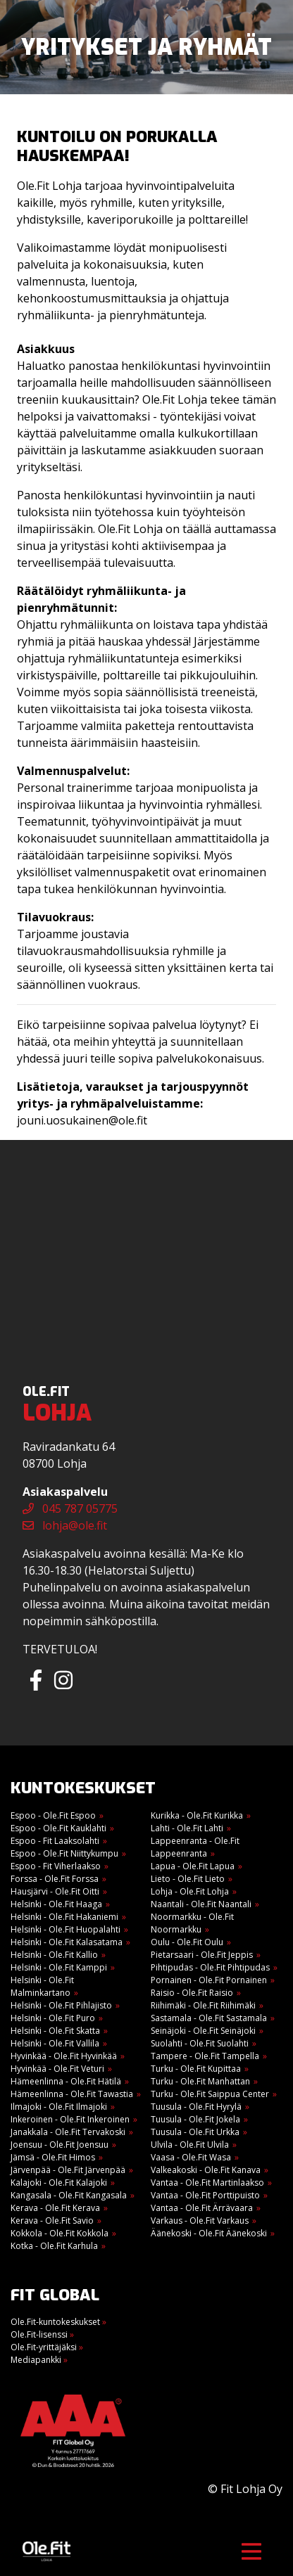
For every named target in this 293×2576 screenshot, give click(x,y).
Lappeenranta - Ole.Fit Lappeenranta (195, 1847)
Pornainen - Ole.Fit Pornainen (209, 1980)
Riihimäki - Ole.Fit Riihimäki (203, 2005)
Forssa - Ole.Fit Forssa (55, 1879)
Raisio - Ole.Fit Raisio (192, 1993)
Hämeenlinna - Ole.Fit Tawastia (72, 2094)
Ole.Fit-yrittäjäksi (47, 2347)
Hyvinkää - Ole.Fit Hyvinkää (64, 2056)
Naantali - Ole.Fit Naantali (201, 1904)
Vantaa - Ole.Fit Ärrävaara (202, 2208)
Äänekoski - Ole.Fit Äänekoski (209, 2233)
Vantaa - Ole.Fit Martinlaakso (207, 2183)
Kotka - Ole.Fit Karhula (54, 2246)
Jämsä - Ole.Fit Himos (53, 2157)
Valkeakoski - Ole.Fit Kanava (206, 2170)
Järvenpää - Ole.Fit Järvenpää (68, 2170)
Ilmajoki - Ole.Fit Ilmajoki (59, 2107)
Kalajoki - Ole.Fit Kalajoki (59, 2183)
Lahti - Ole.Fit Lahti (187, 1828)
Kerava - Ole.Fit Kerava (55, 2208)
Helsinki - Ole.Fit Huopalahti (65, 1929)
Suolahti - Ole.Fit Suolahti (200, 2043)
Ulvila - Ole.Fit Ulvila (190, 2145)
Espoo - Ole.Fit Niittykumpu (64, 1853)
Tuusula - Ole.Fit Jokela (195, 2119)
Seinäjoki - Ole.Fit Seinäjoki (203, 2031)
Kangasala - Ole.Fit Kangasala (69, 2195)
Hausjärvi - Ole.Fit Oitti (55, 1891)
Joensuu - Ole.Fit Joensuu (59, 2145)
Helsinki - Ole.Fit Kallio (54, 1955)
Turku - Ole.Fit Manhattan (200, 2081)
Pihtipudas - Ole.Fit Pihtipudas (210, 1967)
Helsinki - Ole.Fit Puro (53, 2018)
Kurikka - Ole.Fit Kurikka (197, 1815)
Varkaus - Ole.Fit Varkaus (200, 2220)
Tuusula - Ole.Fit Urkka (195, 2132)
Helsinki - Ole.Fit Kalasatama (67, 1942)
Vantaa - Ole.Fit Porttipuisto (205, 2195)
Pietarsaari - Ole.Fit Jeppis (202, 1955)
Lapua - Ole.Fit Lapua (193, 1866)
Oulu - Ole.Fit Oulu (187, 1942)
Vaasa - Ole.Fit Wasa (191, 2157)
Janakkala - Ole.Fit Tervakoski (68, 2132)
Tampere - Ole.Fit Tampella (205, 2056)
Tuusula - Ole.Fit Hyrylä (196, 2107)
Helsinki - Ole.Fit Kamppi (59, 1967)
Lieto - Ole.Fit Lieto (188, 1879)
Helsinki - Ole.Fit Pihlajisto (61, 2005)
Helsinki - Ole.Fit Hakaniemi (64, 1917)
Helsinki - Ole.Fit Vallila (55, 2043)
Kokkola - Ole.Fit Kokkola (59, 2233)
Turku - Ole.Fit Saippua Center (210, 2094)
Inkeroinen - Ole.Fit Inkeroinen (70, 2119)
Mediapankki (39, 2360)
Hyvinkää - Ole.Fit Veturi (57, 2069)
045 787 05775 (70, 1508)
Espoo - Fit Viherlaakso (56, 1866)
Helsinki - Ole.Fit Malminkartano (42, 1986)
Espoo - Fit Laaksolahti (55, 1841)
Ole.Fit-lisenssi (42, 2334)
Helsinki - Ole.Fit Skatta (55, 2031)
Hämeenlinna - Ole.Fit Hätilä (66, 2081)
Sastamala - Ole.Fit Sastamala (209, 2018)
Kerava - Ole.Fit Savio (52, 2220)
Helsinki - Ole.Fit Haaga (56, 1904)
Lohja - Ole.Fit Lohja (190, 1891)
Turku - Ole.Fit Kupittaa (196, 2069)
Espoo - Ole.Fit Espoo (53, 1815)
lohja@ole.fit (65, 1525)
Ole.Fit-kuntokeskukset (58, 2322)
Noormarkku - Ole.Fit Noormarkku (192, 1923)
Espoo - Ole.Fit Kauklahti (58, 1828)
